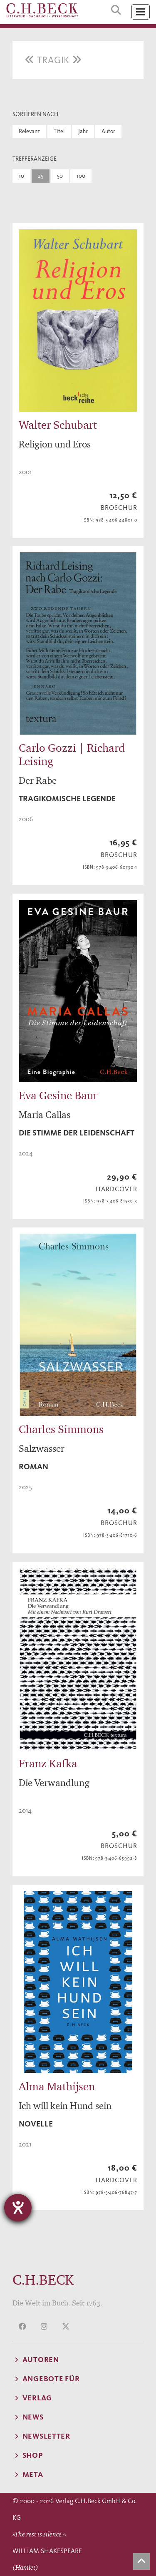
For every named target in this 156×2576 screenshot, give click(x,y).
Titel (59, 131)
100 (81, 175)
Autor (108, 131)
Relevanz (29, 131)
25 (40, 175)
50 (60, 175)
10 (21, 175)
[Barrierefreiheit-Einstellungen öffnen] (18, 2207)
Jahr (83, 131)
